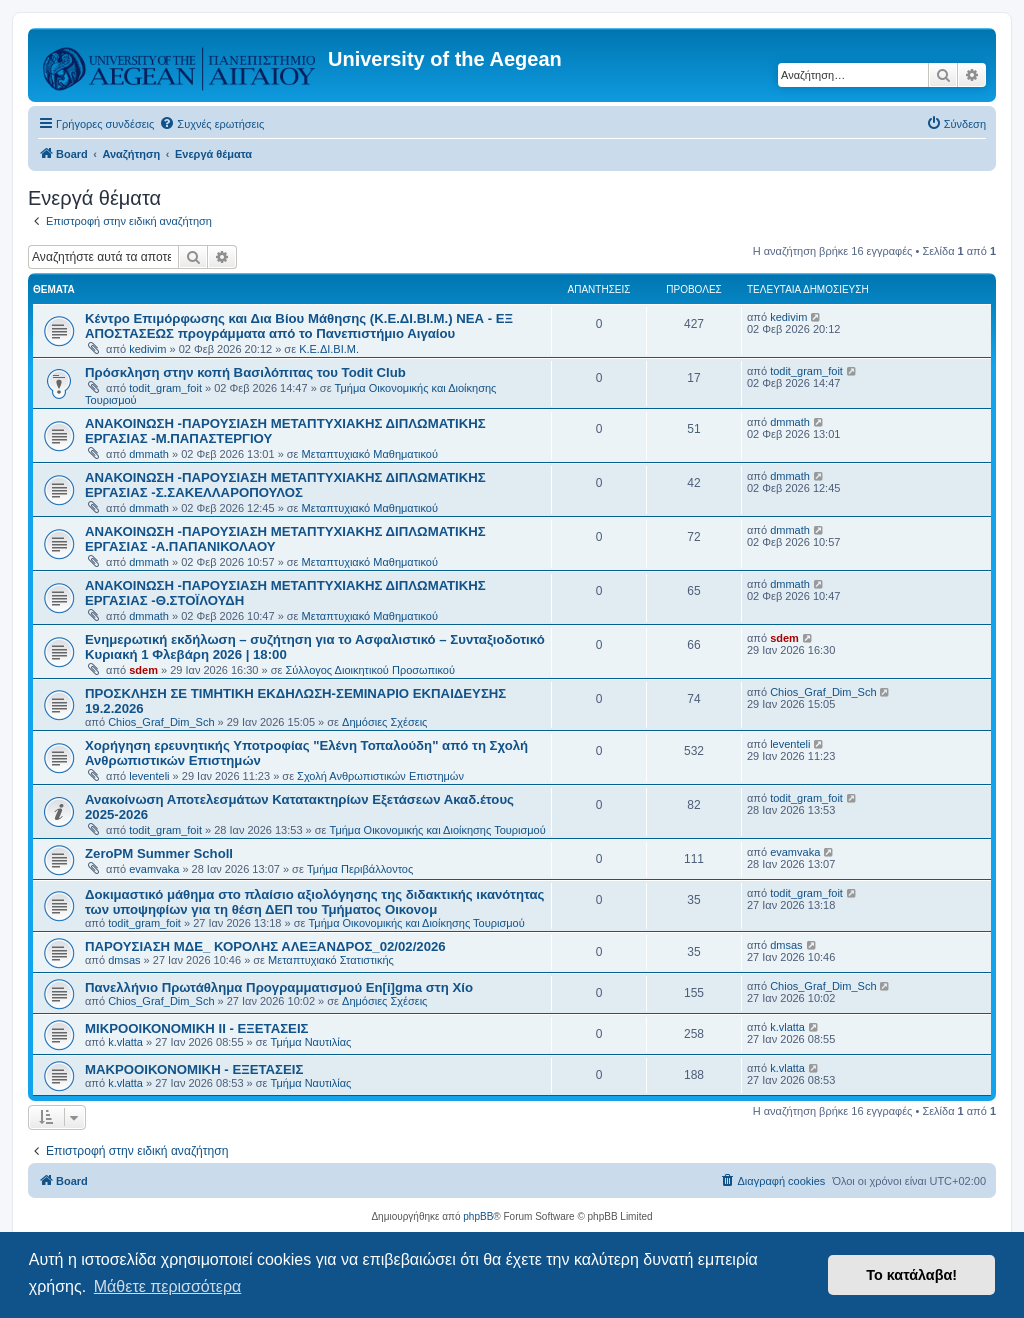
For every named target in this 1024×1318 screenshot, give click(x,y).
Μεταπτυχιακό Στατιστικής (331, 960)
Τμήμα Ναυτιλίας (311, 1042)
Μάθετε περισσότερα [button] (168, 1286)
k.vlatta (125, 1042)
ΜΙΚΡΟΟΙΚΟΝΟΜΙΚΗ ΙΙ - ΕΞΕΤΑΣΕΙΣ (196, 1028)
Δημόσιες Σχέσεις (384, 722)
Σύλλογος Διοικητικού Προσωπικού (370, 670)
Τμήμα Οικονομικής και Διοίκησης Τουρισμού (438, 830)
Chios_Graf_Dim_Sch (161, 722)
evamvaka (154, 869)
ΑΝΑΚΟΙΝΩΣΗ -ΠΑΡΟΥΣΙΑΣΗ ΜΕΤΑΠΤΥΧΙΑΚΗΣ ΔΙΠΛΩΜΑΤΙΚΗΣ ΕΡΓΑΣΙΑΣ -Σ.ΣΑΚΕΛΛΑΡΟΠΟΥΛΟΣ (285, 485)
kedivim (147, 349)
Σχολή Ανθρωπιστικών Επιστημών (380, 776)
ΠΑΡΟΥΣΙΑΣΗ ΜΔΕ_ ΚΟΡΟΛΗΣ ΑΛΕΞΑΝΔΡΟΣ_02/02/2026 (265, 946)
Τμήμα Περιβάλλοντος (360, 869)
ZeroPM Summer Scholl (159, 853)
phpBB (478, 1216)
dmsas (124, 960)
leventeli (149, 776)
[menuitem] (211, 124)
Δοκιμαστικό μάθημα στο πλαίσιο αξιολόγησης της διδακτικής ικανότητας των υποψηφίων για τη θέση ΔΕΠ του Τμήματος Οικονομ (314, 902)
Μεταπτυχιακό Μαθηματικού (370, 454)
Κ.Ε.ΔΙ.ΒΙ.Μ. (329, 349)
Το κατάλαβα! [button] (911, 1275)
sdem (143, 670)
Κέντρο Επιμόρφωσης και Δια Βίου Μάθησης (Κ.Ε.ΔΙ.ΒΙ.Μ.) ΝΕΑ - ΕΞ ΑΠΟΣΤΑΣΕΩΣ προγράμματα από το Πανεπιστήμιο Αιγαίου (299, 326)
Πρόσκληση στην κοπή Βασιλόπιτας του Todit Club (245, 372)
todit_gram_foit (165, 388)
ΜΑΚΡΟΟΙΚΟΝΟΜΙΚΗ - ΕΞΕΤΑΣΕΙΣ (194, 1069)
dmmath (149, 454)
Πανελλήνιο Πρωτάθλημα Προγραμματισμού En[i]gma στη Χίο (279, 987)
